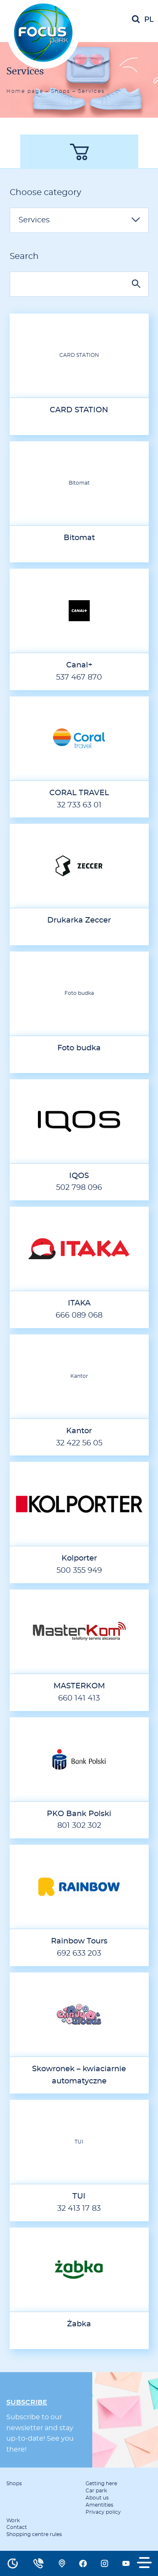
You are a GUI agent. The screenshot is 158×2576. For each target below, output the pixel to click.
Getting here (101, 2483)
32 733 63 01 (79, 805)
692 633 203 (79, 1953)
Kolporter (79, 1558)
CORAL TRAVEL (79, 793)
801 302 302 (79, 1826)
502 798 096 (79, 1188)
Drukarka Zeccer (79, 920)
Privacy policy (103, 2512)
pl (148, 19)
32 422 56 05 (79, 1443)
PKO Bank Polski (79, 1814)
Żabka (79, 2324)
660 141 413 (79, 1698)
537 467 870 (79, 677)
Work (13, 2520)
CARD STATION (79, 355)
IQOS (79, 1176)
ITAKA (79, 1303)
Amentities (99, 2504)
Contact (16, 2527)
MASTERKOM (79, 1686)
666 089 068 (79, 1315)
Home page (24, 91)
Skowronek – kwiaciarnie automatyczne (79, 2075)
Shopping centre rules (34, 2534)
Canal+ (79, 665)
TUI (79, 2141)
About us (97, 2497)
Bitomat (79, 482)
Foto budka (79, 993)
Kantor (79, 1376)
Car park (96, 2490)
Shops (60, 91)
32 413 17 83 (79, 2208)
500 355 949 (79, 1570)
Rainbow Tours (79, 1941)
